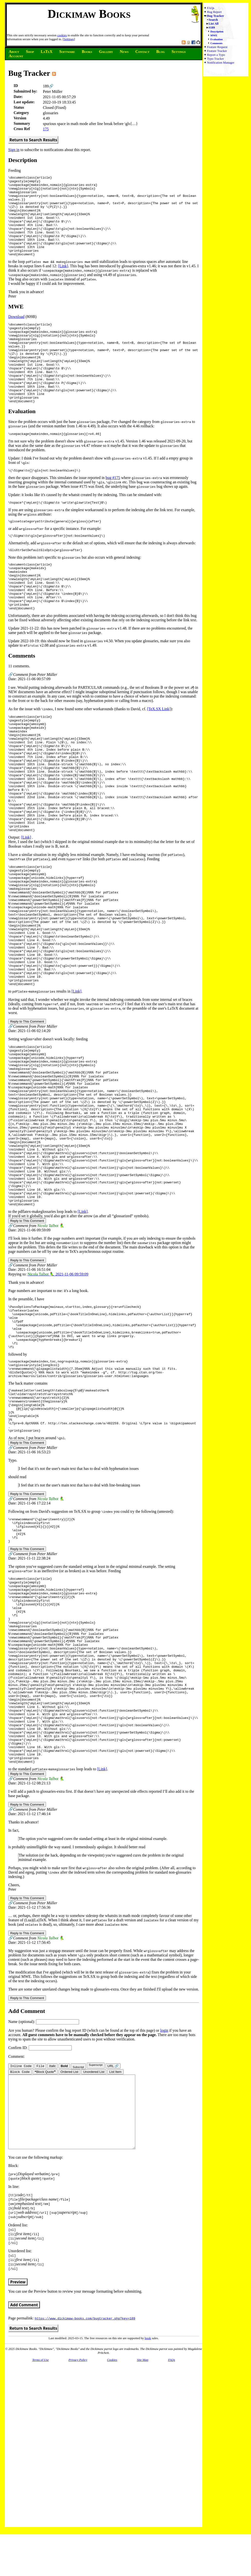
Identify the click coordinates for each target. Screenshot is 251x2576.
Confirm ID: (40, 2236)
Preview (18, 2485)
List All (214, 23)
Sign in (13, 150)
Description (217, 31)
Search (213, 19)
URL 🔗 (113, 2254)
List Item (115, 2261)
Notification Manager (220, 62)
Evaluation (216, 39)
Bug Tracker (215, 16)
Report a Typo (216, 55)
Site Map (142, 2563)
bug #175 (113, 511)
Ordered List (69, 2261)
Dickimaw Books (89, 13)
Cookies (112, 2563)
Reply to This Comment (27, 1115)
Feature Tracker (217, 51)
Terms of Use (40, 2563)
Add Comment (24, 2508)
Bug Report (214, 12)
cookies (62, 35)
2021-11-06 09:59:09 (57, 1399)
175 (46, 129)
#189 (212, 27)
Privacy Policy (78, 2563)
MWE (213, 35)
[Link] (63, 282)
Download (16, 333)
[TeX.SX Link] (159, 755)
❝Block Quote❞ (45, 2261)
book (148, 2542)
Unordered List (93, 2261)
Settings (69, 39)
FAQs (210, 8)
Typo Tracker (215, 58)
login (164, 2219)
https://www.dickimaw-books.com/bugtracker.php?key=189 (85, 2522)
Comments (216, 43)
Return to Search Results (33, 140)
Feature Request (217, 47)
